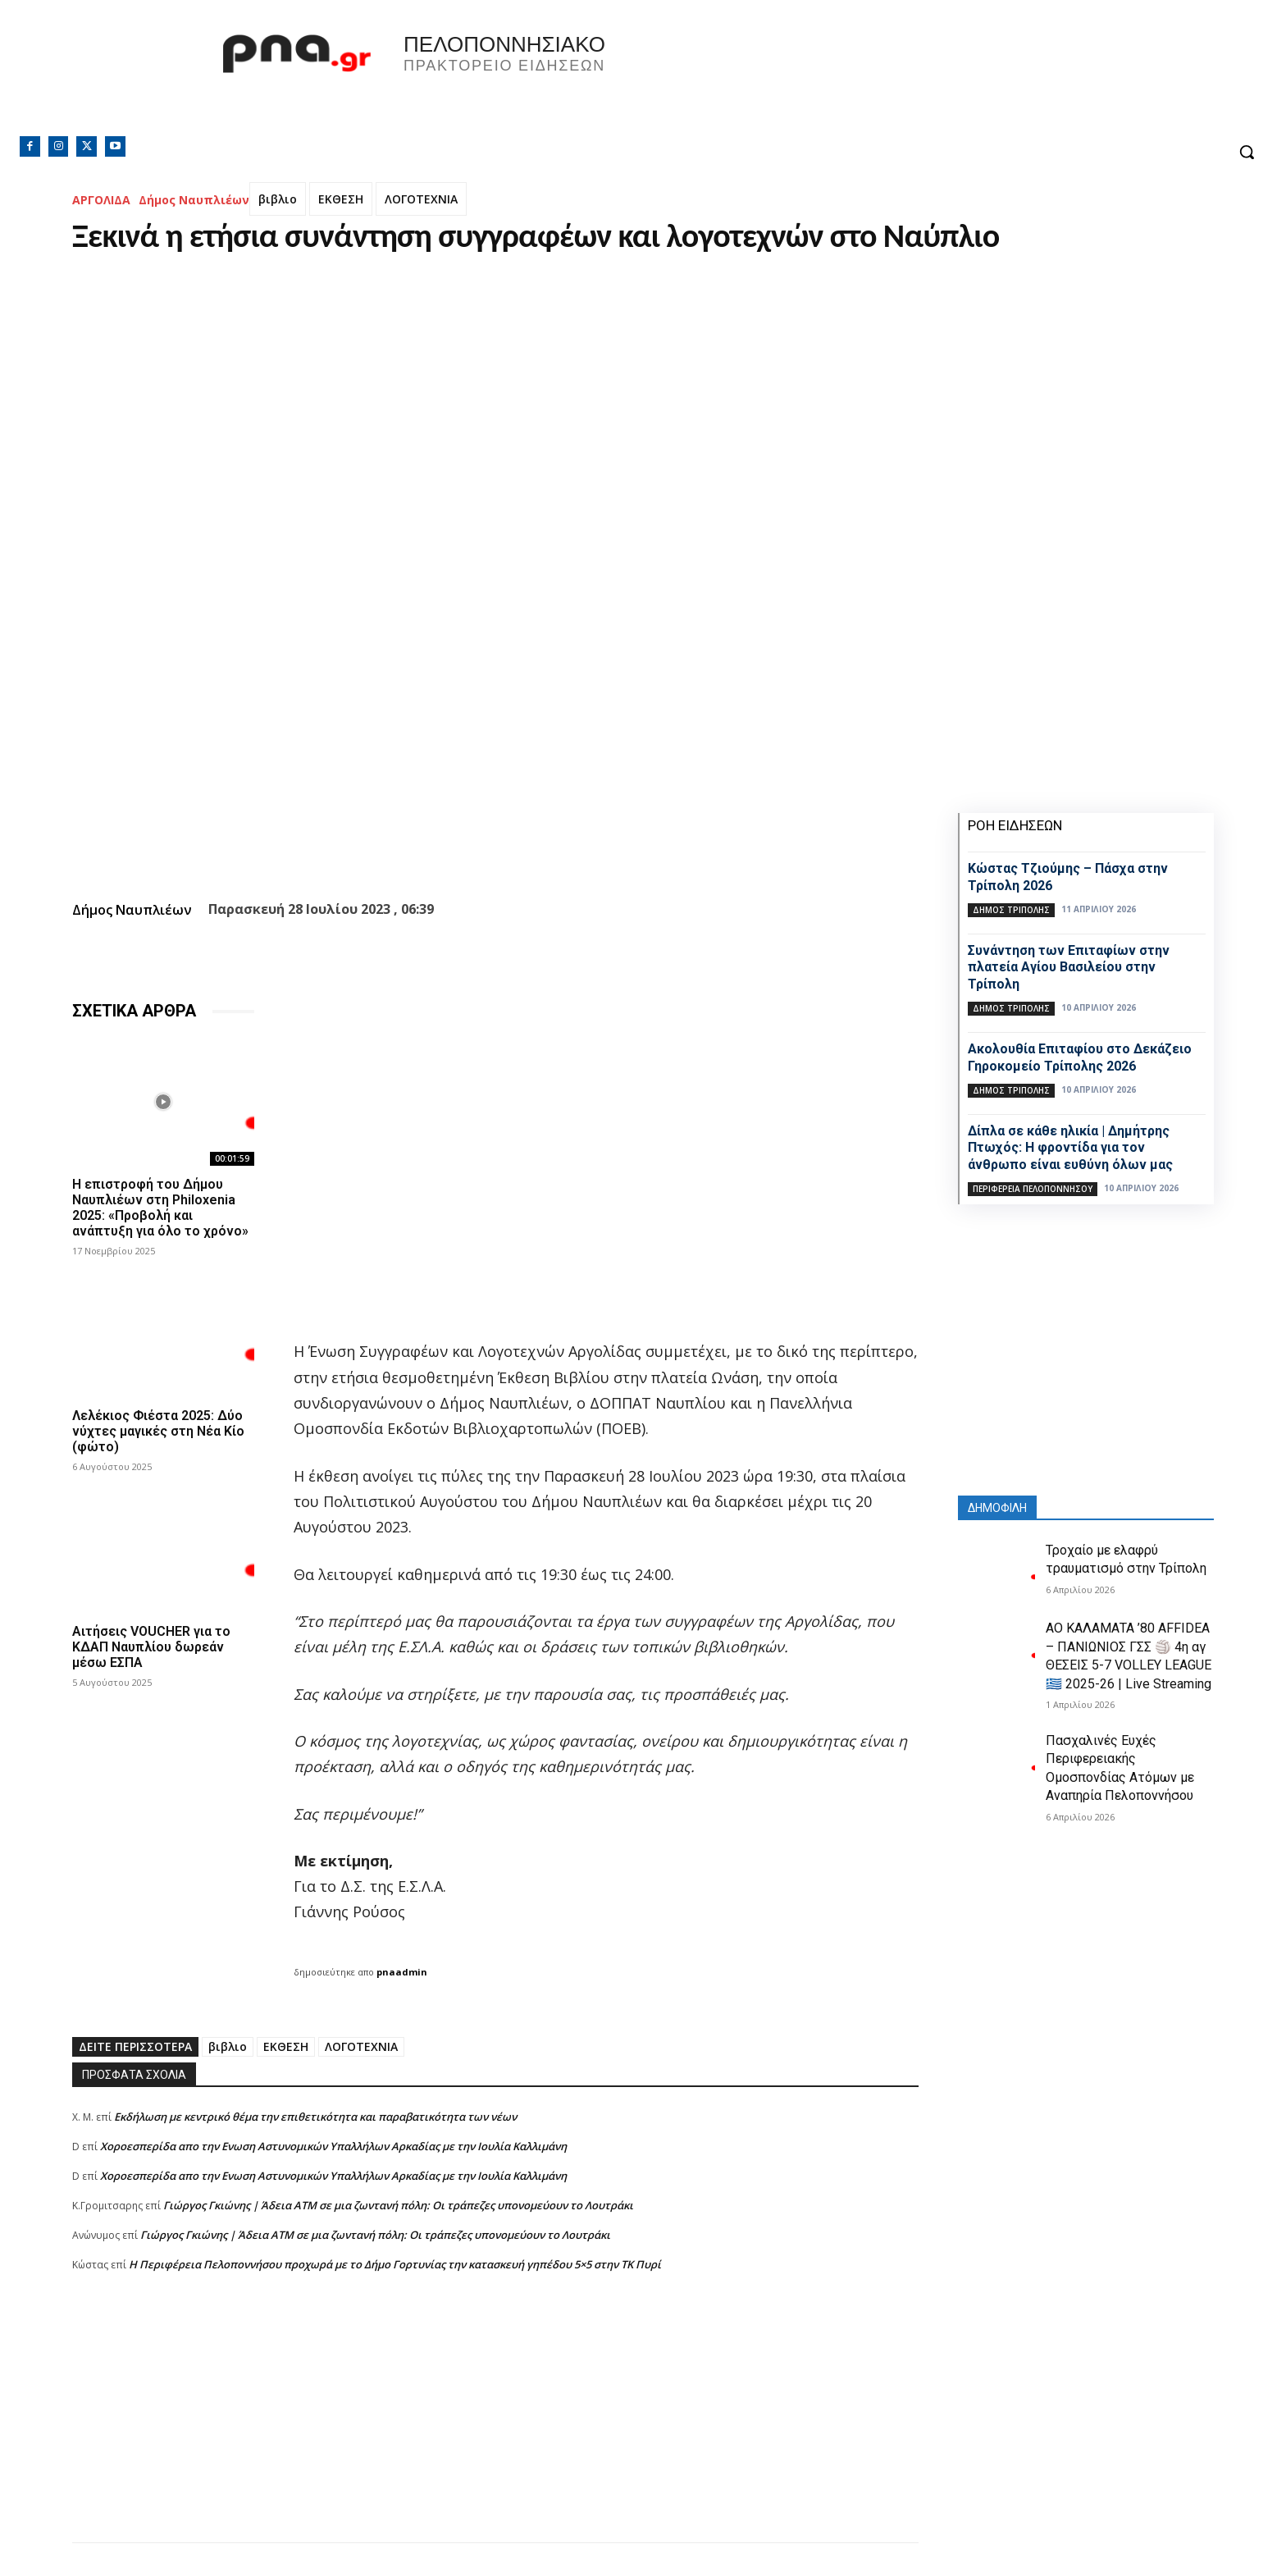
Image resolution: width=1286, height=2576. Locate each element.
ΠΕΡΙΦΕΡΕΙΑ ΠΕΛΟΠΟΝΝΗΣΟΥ (1032, 1188)
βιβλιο (277, 199)
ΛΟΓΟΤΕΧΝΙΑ (421, 199)
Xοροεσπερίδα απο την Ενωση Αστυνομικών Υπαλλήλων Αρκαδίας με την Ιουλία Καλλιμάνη (333, 2146)
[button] (1246, 151)
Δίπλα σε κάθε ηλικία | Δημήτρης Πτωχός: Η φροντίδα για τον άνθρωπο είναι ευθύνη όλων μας (1070, 1148)
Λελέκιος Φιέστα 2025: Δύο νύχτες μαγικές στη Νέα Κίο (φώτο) (158, 1431)
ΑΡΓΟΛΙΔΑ (101, 200)
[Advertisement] (495, 2427)
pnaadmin (401, 1972)
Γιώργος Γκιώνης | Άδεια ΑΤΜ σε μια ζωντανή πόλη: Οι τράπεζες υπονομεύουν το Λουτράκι (398, 2205)
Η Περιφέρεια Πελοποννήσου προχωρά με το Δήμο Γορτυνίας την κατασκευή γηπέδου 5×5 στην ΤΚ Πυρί (395, 2264)
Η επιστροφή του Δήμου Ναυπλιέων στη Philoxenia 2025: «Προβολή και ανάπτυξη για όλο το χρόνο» (160, 1208)
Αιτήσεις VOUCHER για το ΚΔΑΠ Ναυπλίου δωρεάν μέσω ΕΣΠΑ (151, 1647)
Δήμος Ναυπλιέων (194, 200)
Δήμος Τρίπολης (1011, 910)
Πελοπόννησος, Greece (872, 77)
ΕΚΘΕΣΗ (340, 199)
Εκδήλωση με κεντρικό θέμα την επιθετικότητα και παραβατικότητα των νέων (315, 2116)
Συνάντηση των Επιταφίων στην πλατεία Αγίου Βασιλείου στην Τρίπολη (1069, 968)
